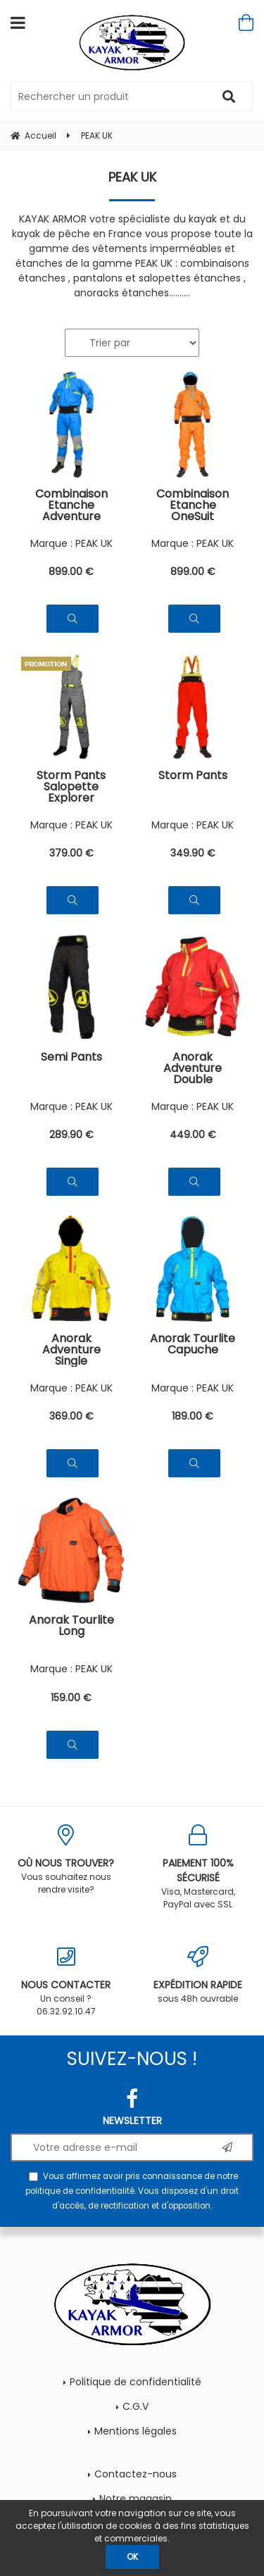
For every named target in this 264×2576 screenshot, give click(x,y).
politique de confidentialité (79, 2191)
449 (193, 1135)
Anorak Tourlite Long (71, 1627)
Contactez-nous (135, 2474)
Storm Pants (192, 776)
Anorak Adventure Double (192, 1068)
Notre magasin (135, 2499)
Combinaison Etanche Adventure (71, 505)
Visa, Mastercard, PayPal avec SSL (198, 1867)
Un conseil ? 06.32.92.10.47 (66, 1981)
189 (192, 1416)
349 (192, 853)
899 (71, 571)
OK (132, 2557)
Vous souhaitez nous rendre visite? (66, 1859)
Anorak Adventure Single (71, 1350)
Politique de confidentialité (135, 2382)
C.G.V (135, 2406)
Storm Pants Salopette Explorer (71, 787)
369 (71, 1416)
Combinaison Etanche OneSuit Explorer (192, 505)
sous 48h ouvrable (198, 1975)
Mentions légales (135, 2431)
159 (71, 1698)
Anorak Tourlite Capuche (192, 1345)
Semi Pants (71, 1058)
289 (71, 1135)
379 (71, 853)
